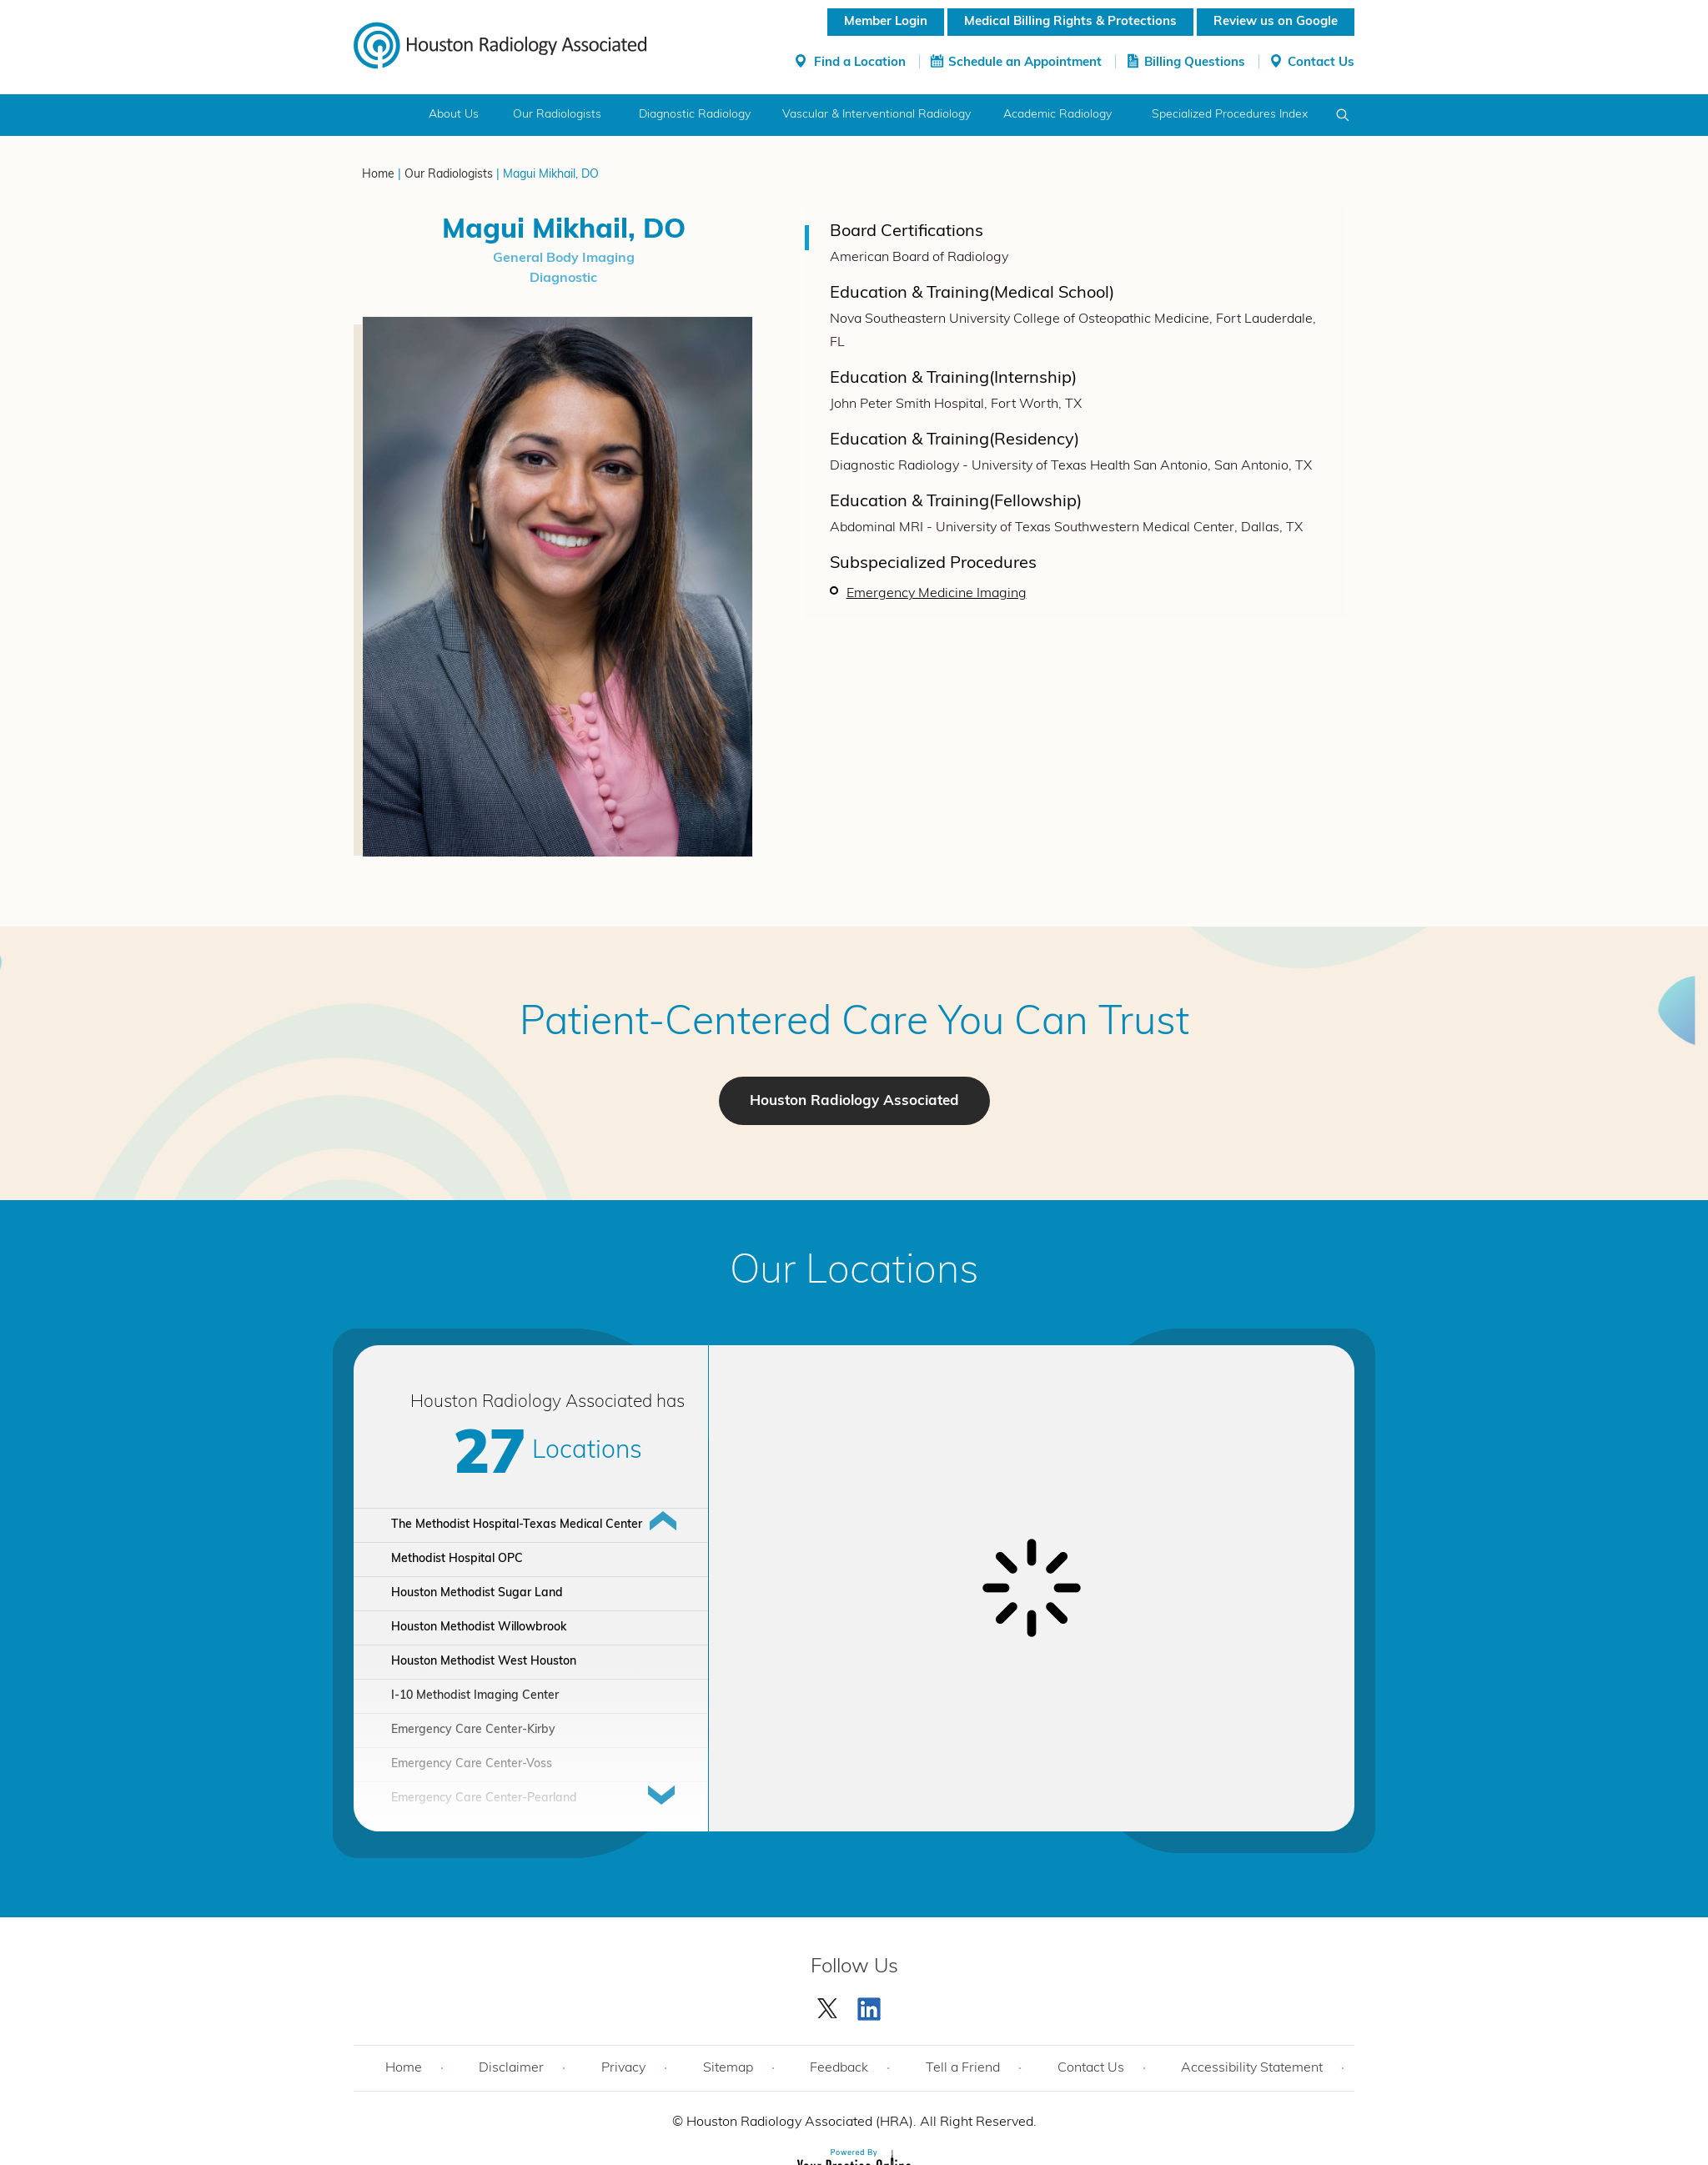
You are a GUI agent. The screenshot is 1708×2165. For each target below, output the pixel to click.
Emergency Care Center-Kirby (473, 1730)
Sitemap (728, 2068)
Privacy (623, 2068)
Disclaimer (511, 2068)
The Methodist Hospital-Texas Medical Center (516, 1525)
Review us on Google (1275, 22)
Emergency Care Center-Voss (471, 1764)
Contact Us (1321, 63)
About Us (454, 114)
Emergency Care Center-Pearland (484, 1798)
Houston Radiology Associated (854, 1101)
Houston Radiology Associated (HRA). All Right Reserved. (860, 2122)
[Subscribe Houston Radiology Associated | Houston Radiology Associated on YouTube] (871, 2004)
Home (385, 115)
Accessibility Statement (1252, 2068)
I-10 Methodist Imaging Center (475, 1696)
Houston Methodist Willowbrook (478, 1627)
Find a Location (860, 63)
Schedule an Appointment (1025, 63)
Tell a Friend (963, 2068)
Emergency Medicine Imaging (936, 593)
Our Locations (854, 1273)
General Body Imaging (564, 258)
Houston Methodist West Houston (483, 1661)
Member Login (885, 22)
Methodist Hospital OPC (457, 1559)
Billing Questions (1194, 63)
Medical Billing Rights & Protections (1070, 22)
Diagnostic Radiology (695, 114)
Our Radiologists (557, 114)
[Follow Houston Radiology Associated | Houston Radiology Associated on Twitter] (828, 2004)
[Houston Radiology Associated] (500, 44)
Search (1343, 115)
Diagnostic (563, 278)
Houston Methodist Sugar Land (477, 1593)
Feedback (839, 2068)
